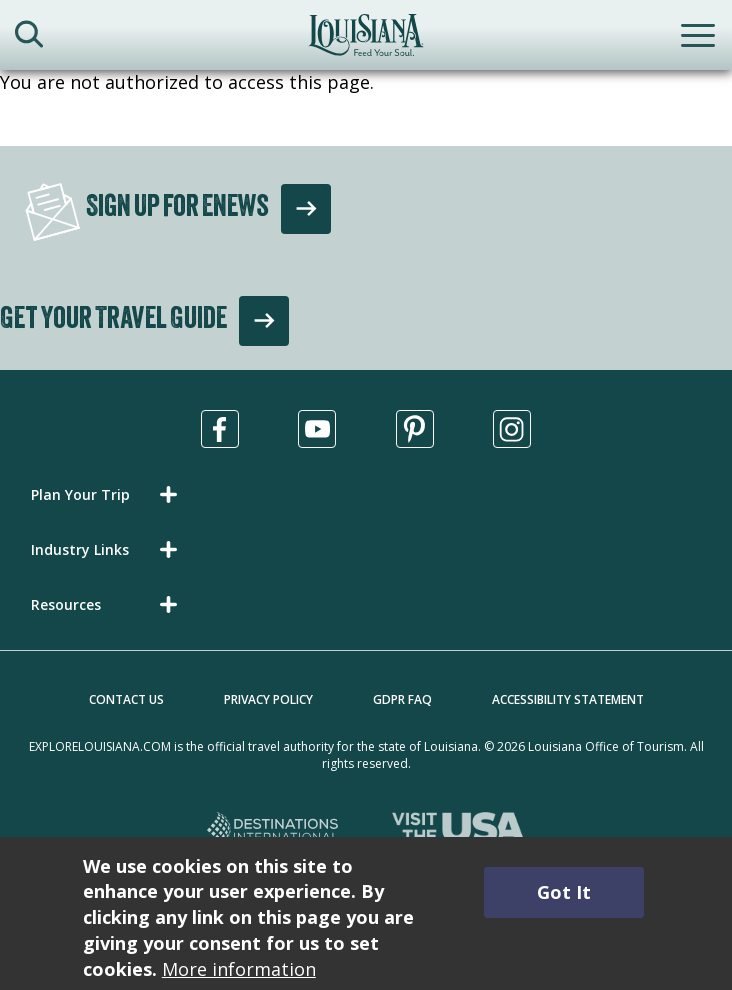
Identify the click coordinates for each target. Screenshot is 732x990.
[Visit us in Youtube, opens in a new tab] (317, 429)
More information (239, 969)
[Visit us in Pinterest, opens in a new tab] (415, 429)
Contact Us (126, 699)
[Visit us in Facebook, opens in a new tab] (220, 429)
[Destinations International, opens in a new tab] (273, 830)
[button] (108, 494)
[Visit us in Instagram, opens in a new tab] (512, 429)
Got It (564, 892)
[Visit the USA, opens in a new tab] (458, 830)
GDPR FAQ (402, 699)
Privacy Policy (268, 699)
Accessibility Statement (568, 699)
